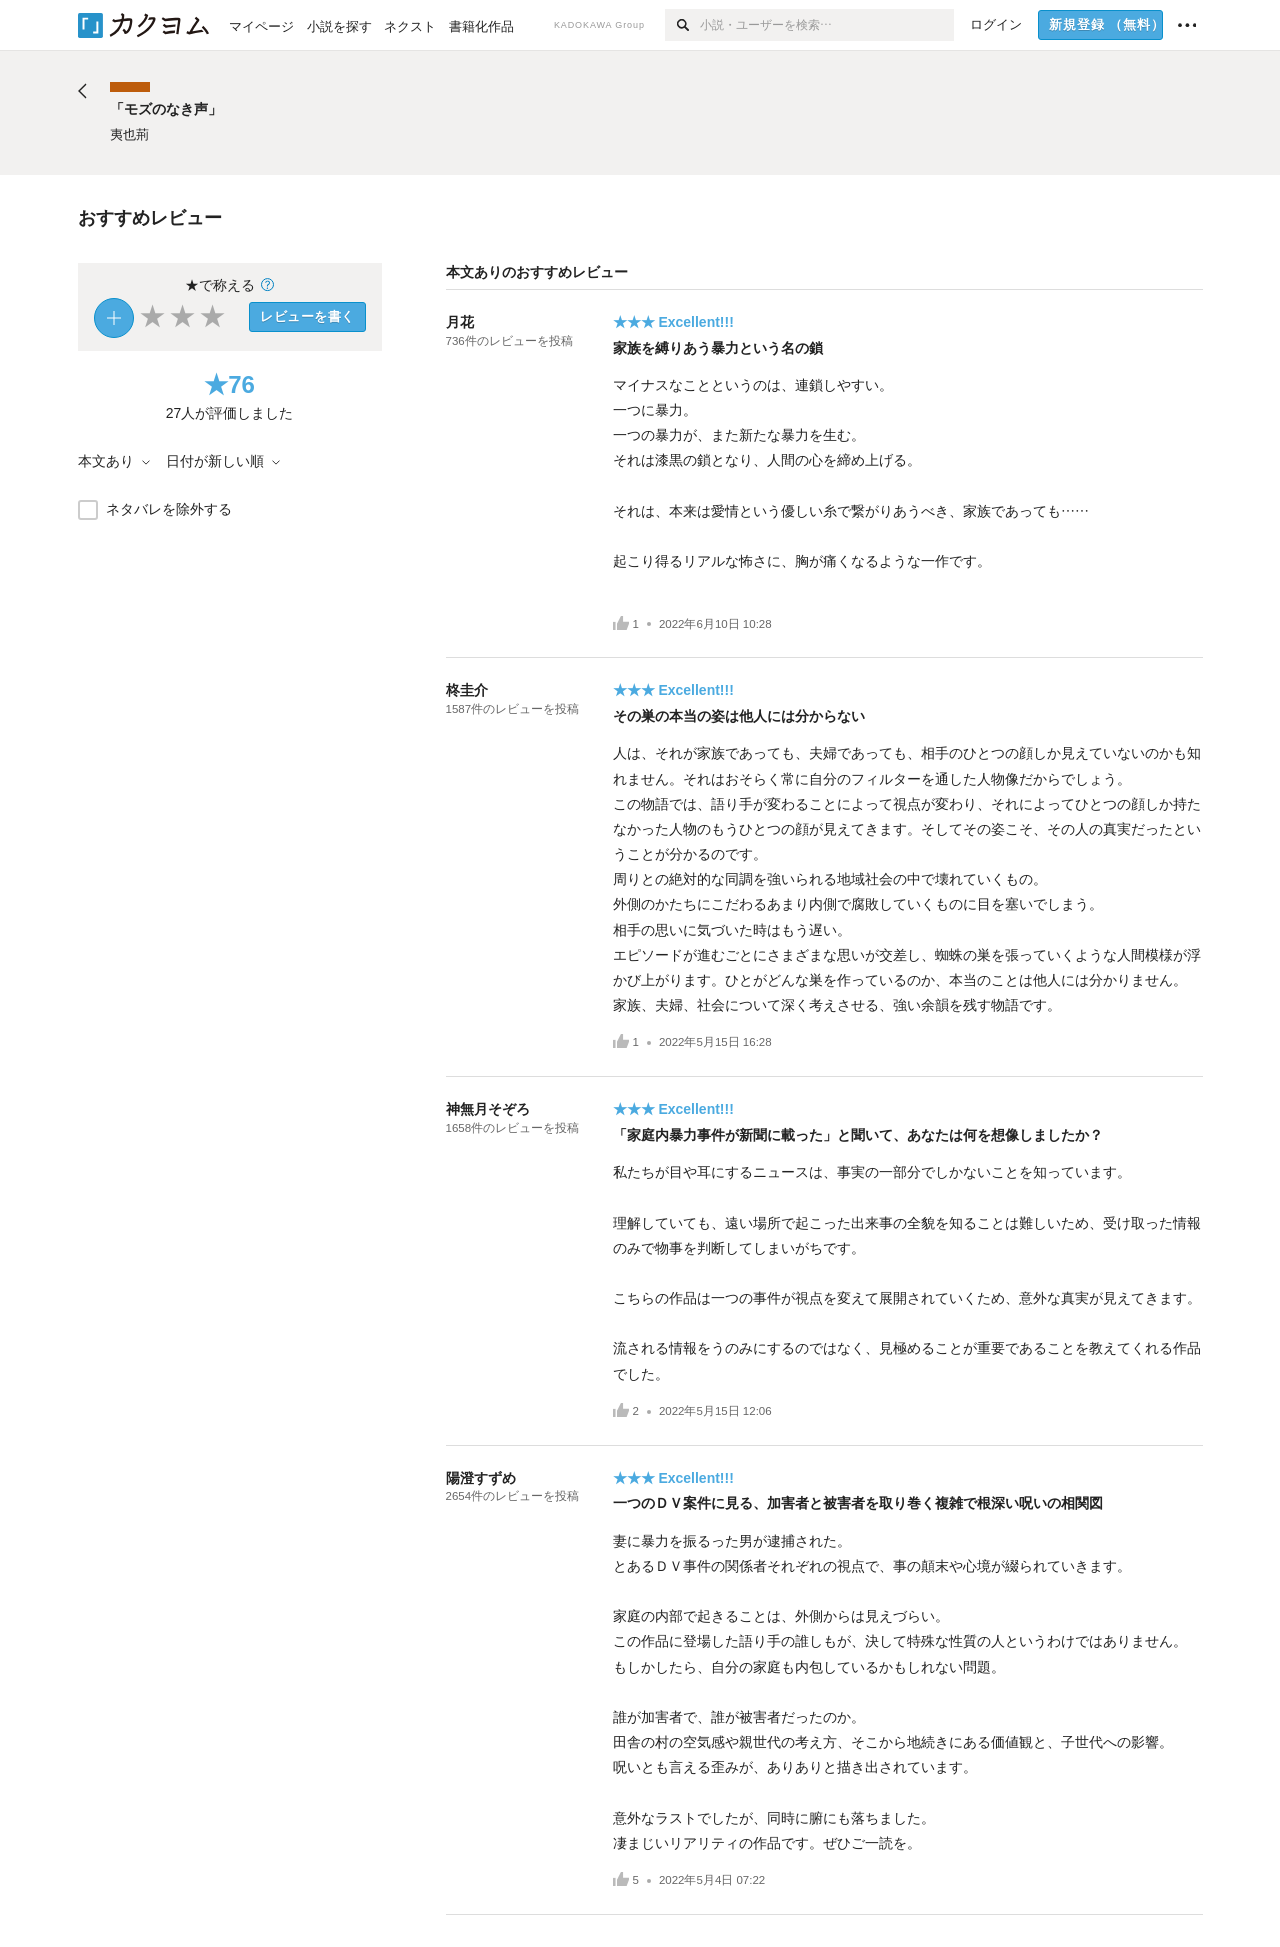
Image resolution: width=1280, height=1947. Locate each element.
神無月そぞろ (488, 1109)
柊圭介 (467, 690)
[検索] (682, 25)
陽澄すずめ (481, 1478)
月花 (460, 322)
